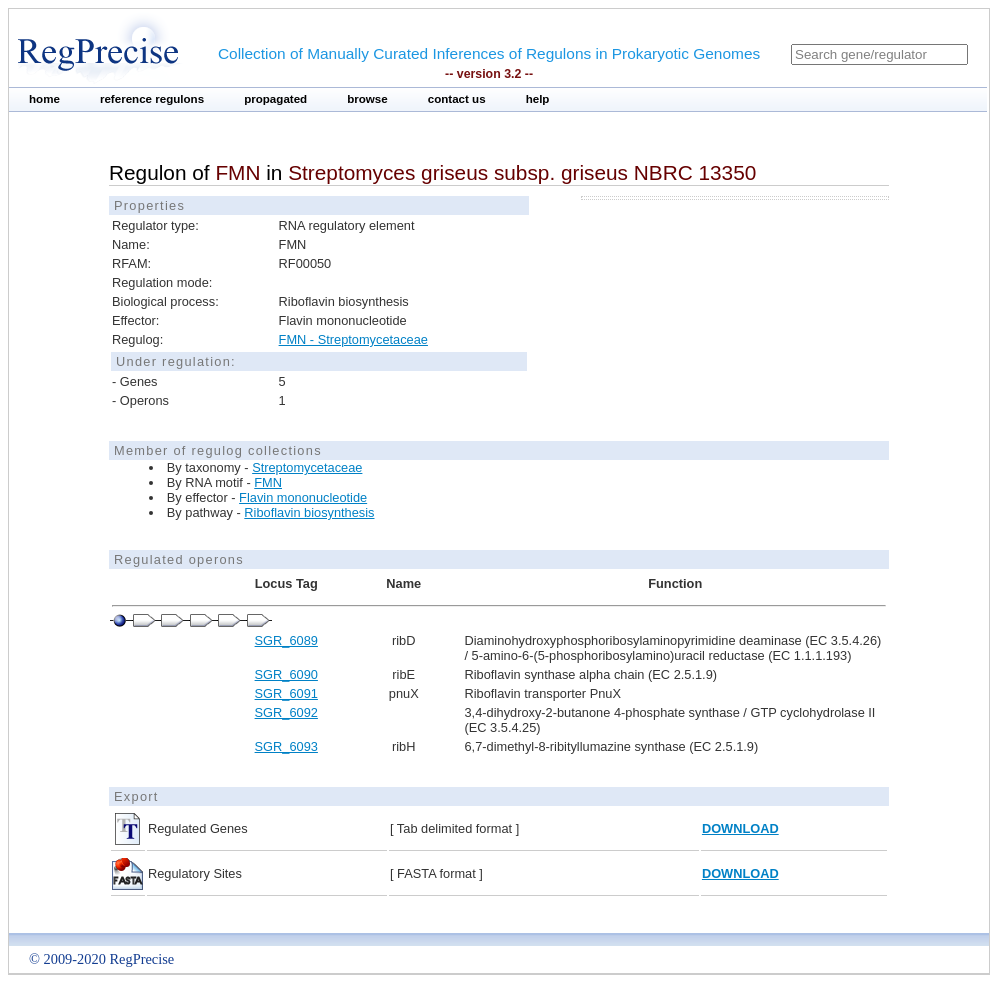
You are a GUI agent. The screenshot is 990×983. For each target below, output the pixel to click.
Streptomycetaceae (307, 467)
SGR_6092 (286, 712)
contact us (457, 99)
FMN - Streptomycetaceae (353, 339)
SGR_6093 (286, 746)
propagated (275, 99)
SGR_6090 (286, 674)
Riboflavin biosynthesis (309, 512)
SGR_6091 (286, 693)
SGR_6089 (286, 640)
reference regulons (152, 99)
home (44, 99)
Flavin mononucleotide (303, 497)
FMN (268, 482)
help (538, 99)
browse (367, 99)
